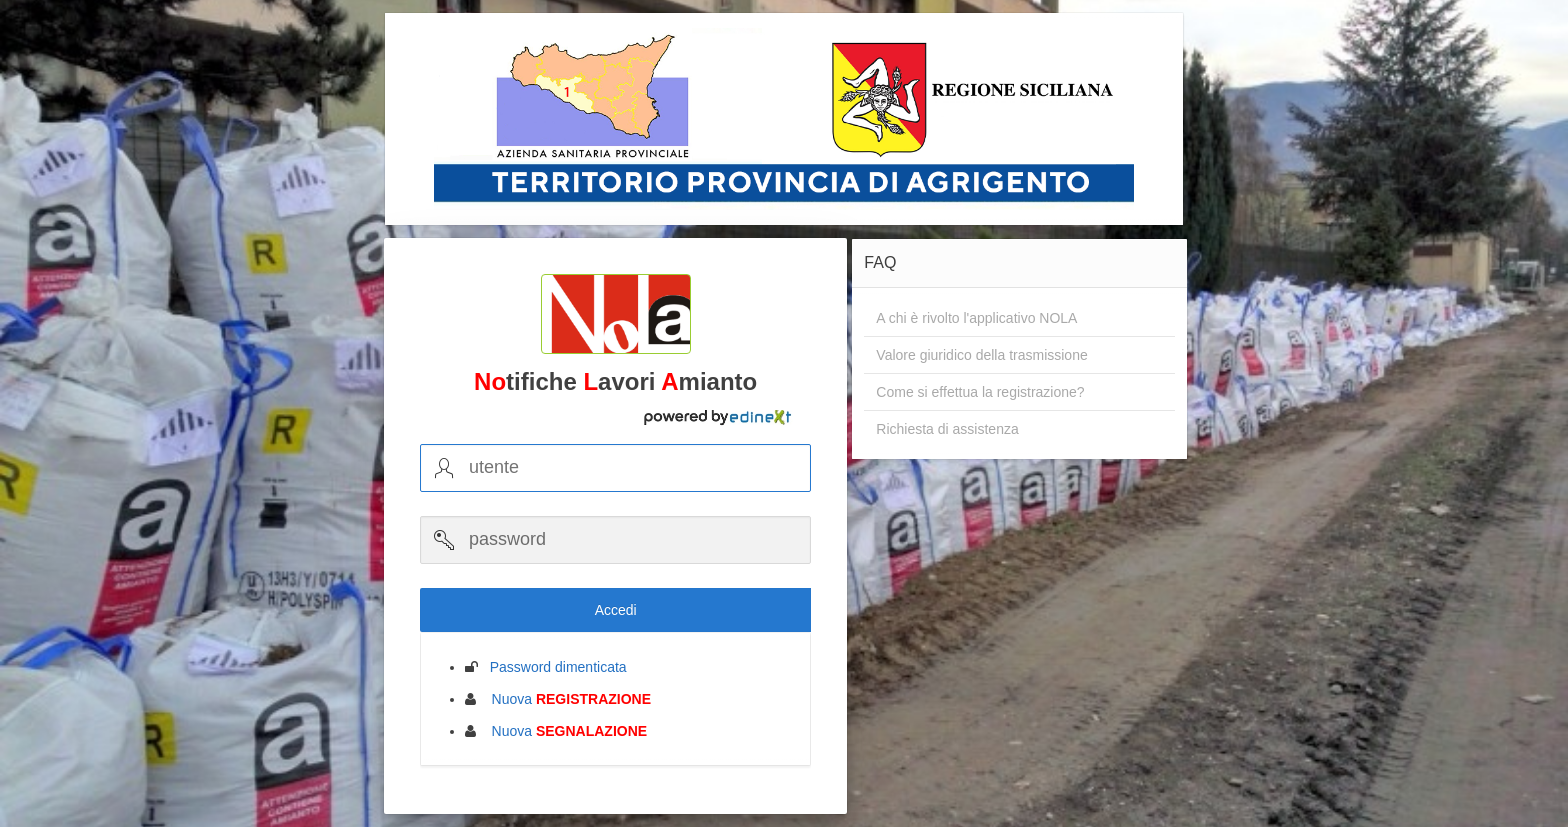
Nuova (565, 699)
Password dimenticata (552, 667)
